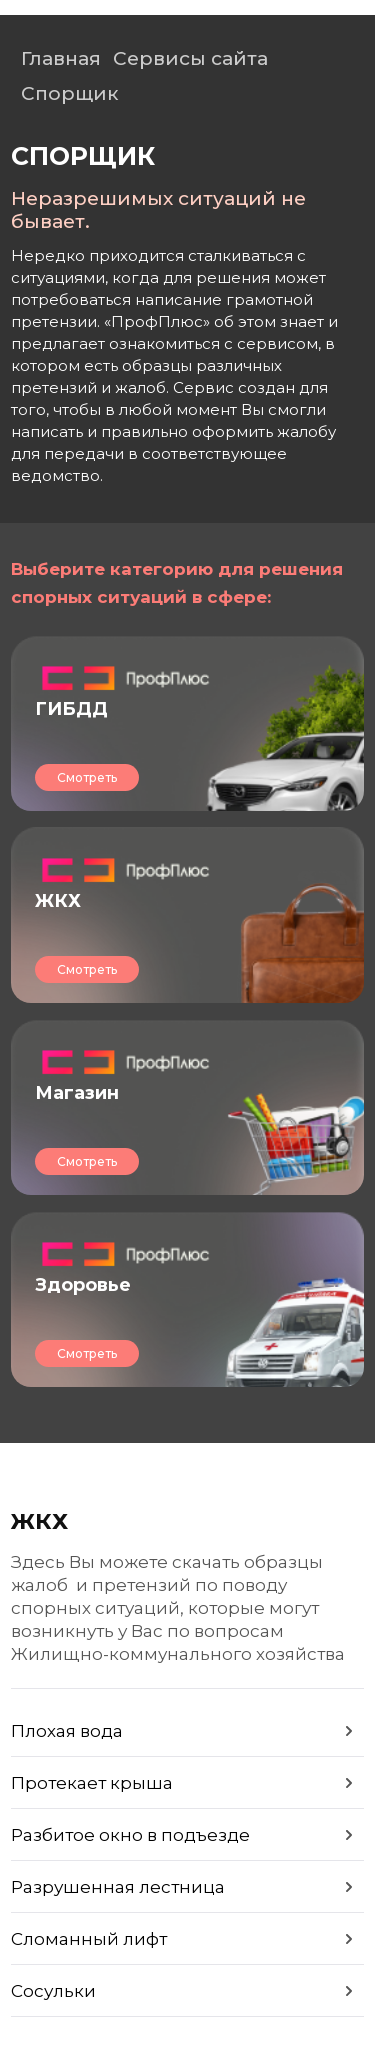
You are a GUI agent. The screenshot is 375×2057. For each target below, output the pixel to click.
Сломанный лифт (89, 1939)
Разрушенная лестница (118, 1887)
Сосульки (53, 1991)
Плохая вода (67, 1731)
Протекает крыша (92, 1783)
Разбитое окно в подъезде (130, 1835)
